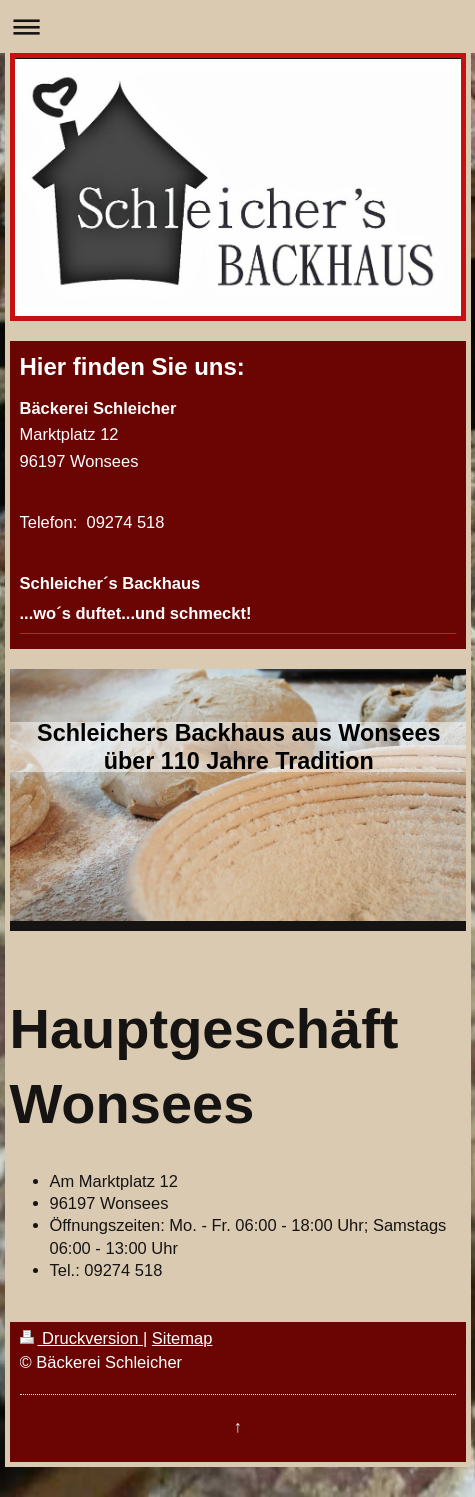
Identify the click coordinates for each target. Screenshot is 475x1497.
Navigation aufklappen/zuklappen (237, 26)
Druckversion (81, 1338)
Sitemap (182, 1338)
